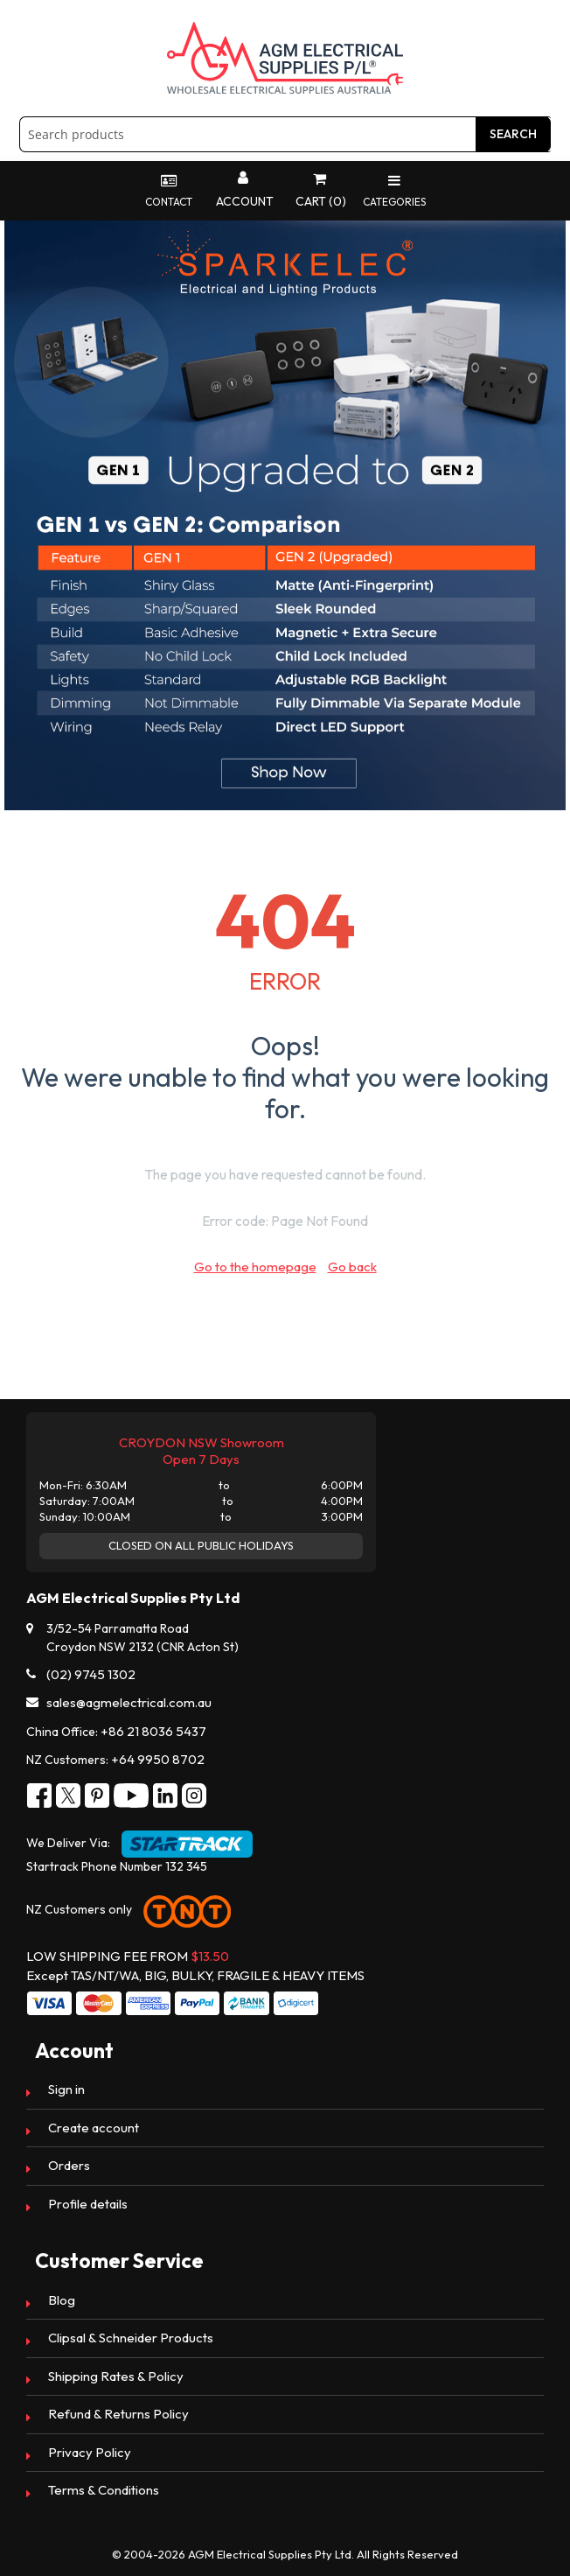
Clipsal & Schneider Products (130, 2337)
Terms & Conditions (103, 2490)
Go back (352, 1266)
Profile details (88, 2203)
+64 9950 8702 (158, 1759)
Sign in (66, 2089)
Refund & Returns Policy (118, 2413)
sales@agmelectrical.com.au (129, 1702)
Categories (394, 190)
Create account (93, 2127)
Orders (69, 2165)
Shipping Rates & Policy (116, 2376)
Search (513, 134)
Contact (168, 190)
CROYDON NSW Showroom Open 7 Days (201, 1450)
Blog (61, 2300)
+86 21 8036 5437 (153, 1731)
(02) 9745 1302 (91, 1674)
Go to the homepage (255, 1266)
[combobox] (285, 134)
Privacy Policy (89, 2452)
